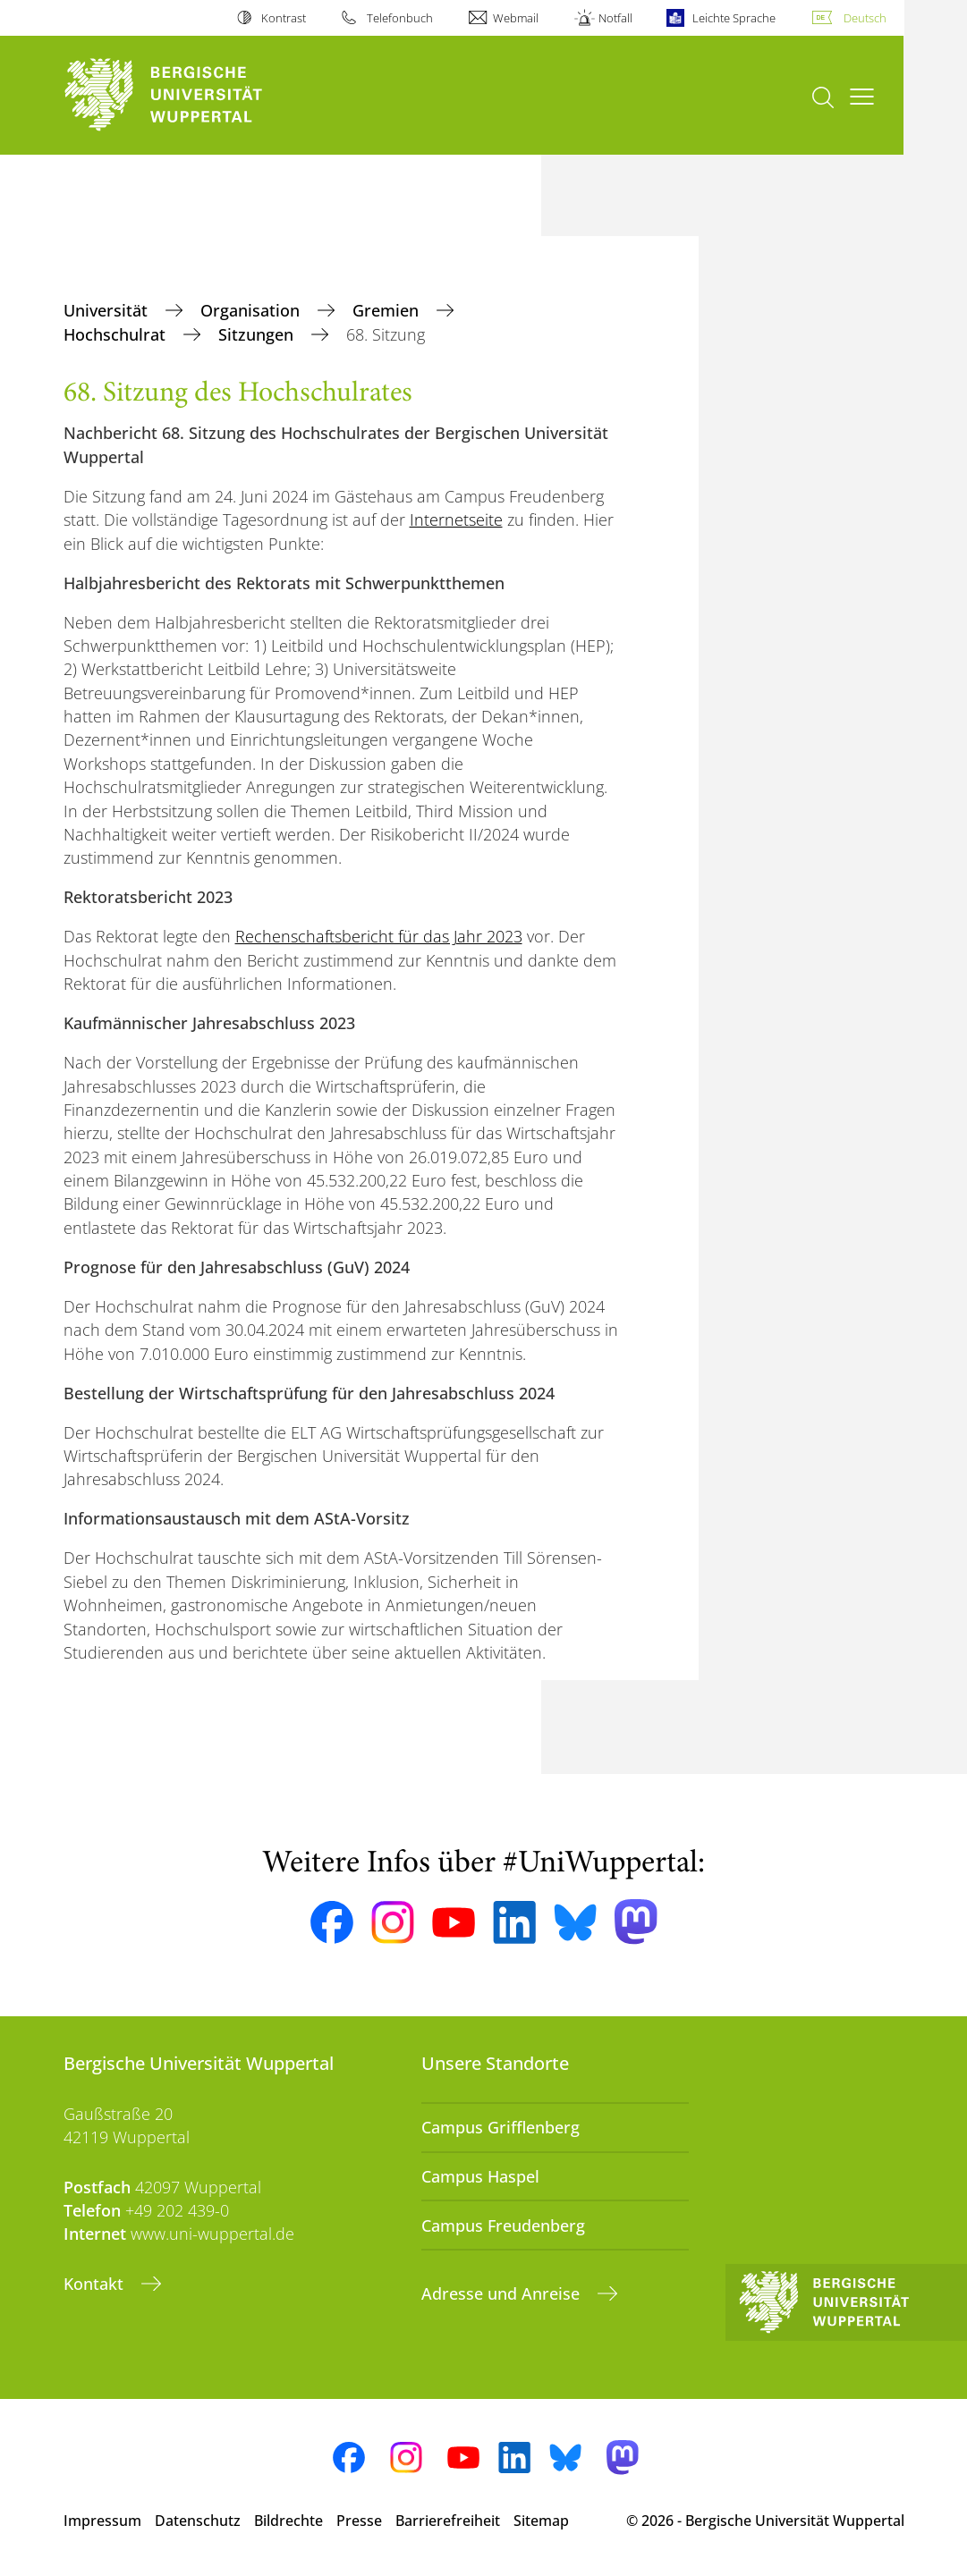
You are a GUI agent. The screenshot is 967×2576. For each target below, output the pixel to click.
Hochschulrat (117, 334)
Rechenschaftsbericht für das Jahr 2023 (378, 936)
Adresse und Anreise (502, 2293)
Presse (359, 2520)
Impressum (102, 2520)
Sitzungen (258, 334)
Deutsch (865, 18)
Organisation (252, 310)
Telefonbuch (400, 18)
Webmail (516, 18)
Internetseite (456, 519)
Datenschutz (198, 2520)
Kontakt (96, 2283)
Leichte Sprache (734, 18)
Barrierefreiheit (447, 2520)
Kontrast (283, 18)
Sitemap (541, 2520)
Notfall (615, 18)
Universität (108, 310)
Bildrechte (288, 2520)
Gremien (387, 310)
